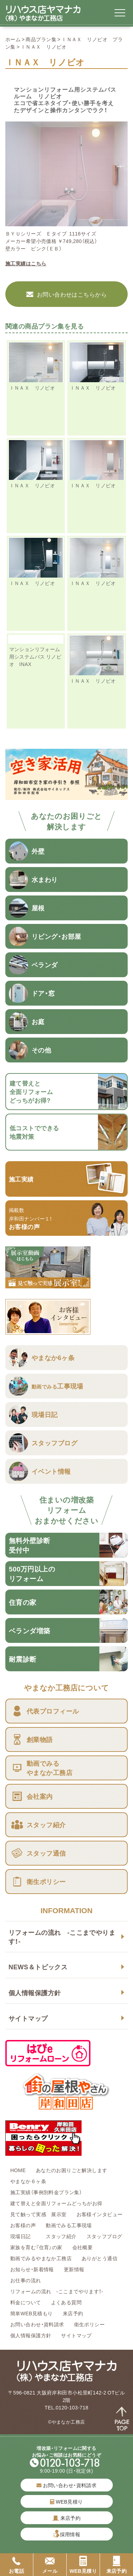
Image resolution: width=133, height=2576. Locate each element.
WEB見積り (66, 2501)
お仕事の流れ (25, 2280)
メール (49, 2565)
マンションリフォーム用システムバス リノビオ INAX (35, 656)
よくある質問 (66, 2302)
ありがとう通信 (99, 2258)
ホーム (13, 39)
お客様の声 (23, 2225)
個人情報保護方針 (35, 1992)
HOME (18, 2170)
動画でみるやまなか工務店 (41, 2258)
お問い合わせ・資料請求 (37, 2324)
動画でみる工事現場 (69, 2225)
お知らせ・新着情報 (32, 2269)
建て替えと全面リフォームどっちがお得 (56, 2203)
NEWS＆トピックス (38, 1966)
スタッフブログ (104, 2236)
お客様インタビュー (100, 2214)
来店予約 (73, 2313)
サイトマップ (28, 2018)
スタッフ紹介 (61, 2236)
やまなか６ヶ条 (28, 2181)
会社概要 (82, 2247)
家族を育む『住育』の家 (36, 2247)
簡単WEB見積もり (31, 2313)
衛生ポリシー (89, 2324)
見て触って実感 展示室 (38, 2214)
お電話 (16, 2565)
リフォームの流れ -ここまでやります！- (62, 1936)
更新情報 (74, 2269)
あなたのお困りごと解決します (71, 2170)
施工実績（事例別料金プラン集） (46, 2192)
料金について (25, 2302)
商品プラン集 (41, 39)
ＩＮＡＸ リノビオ (32, 387)
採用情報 (70, 2534)
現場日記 (23, 2236)
